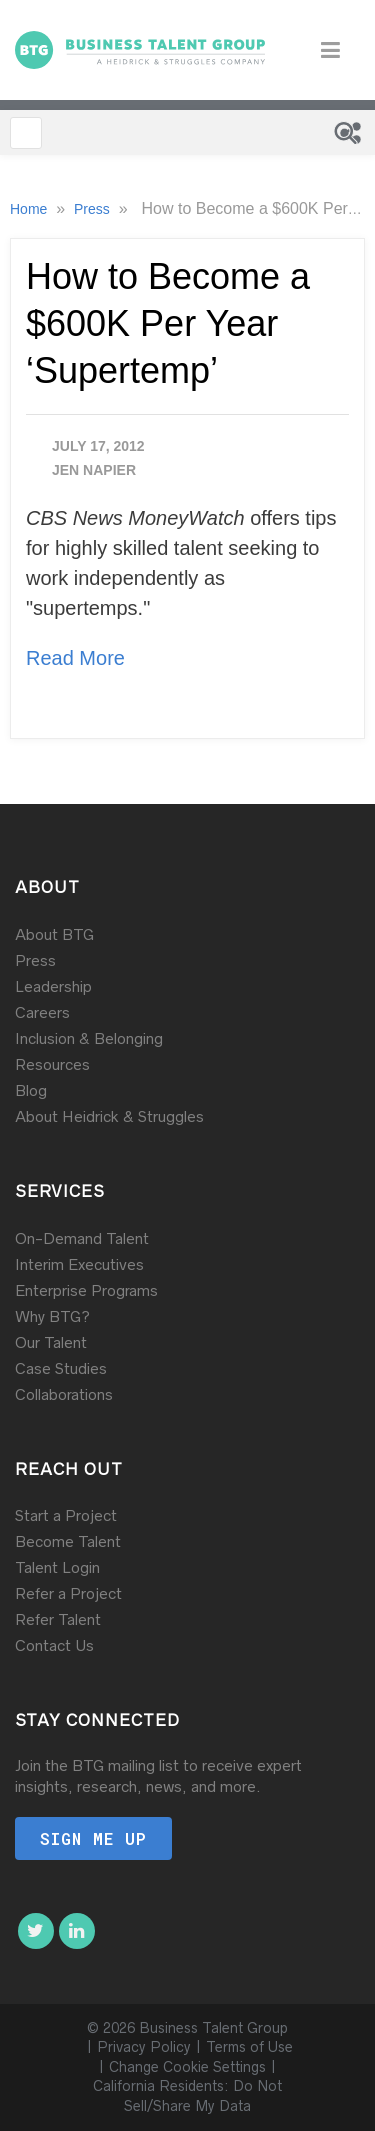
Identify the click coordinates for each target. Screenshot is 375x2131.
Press (94, 209)
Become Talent (68, 1541)
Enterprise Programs (86, 1290)
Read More (75, 658)
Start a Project (66, 1515)
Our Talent (51, 1342)
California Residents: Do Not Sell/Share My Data (187, 2096)
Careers (42, 1012)
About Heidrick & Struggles (109, 1116)
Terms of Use (249, 2047)
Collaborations (64, 1394)
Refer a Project (68, 1593)
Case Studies (61, 1368)
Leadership (53, 986)
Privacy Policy (144, 2047)
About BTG (54, 934)
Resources (52, 1064)
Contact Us (54, 1645)
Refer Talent (58, 1619)
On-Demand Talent (82, 1238)
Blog (31, 1090)
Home (30, 209)
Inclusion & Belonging (89, 1038)
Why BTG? (52, 1316)
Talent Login (57, 1567)
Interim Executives (79, 1264)
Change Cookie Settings (187, 2067)
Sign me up (93, 1838)
